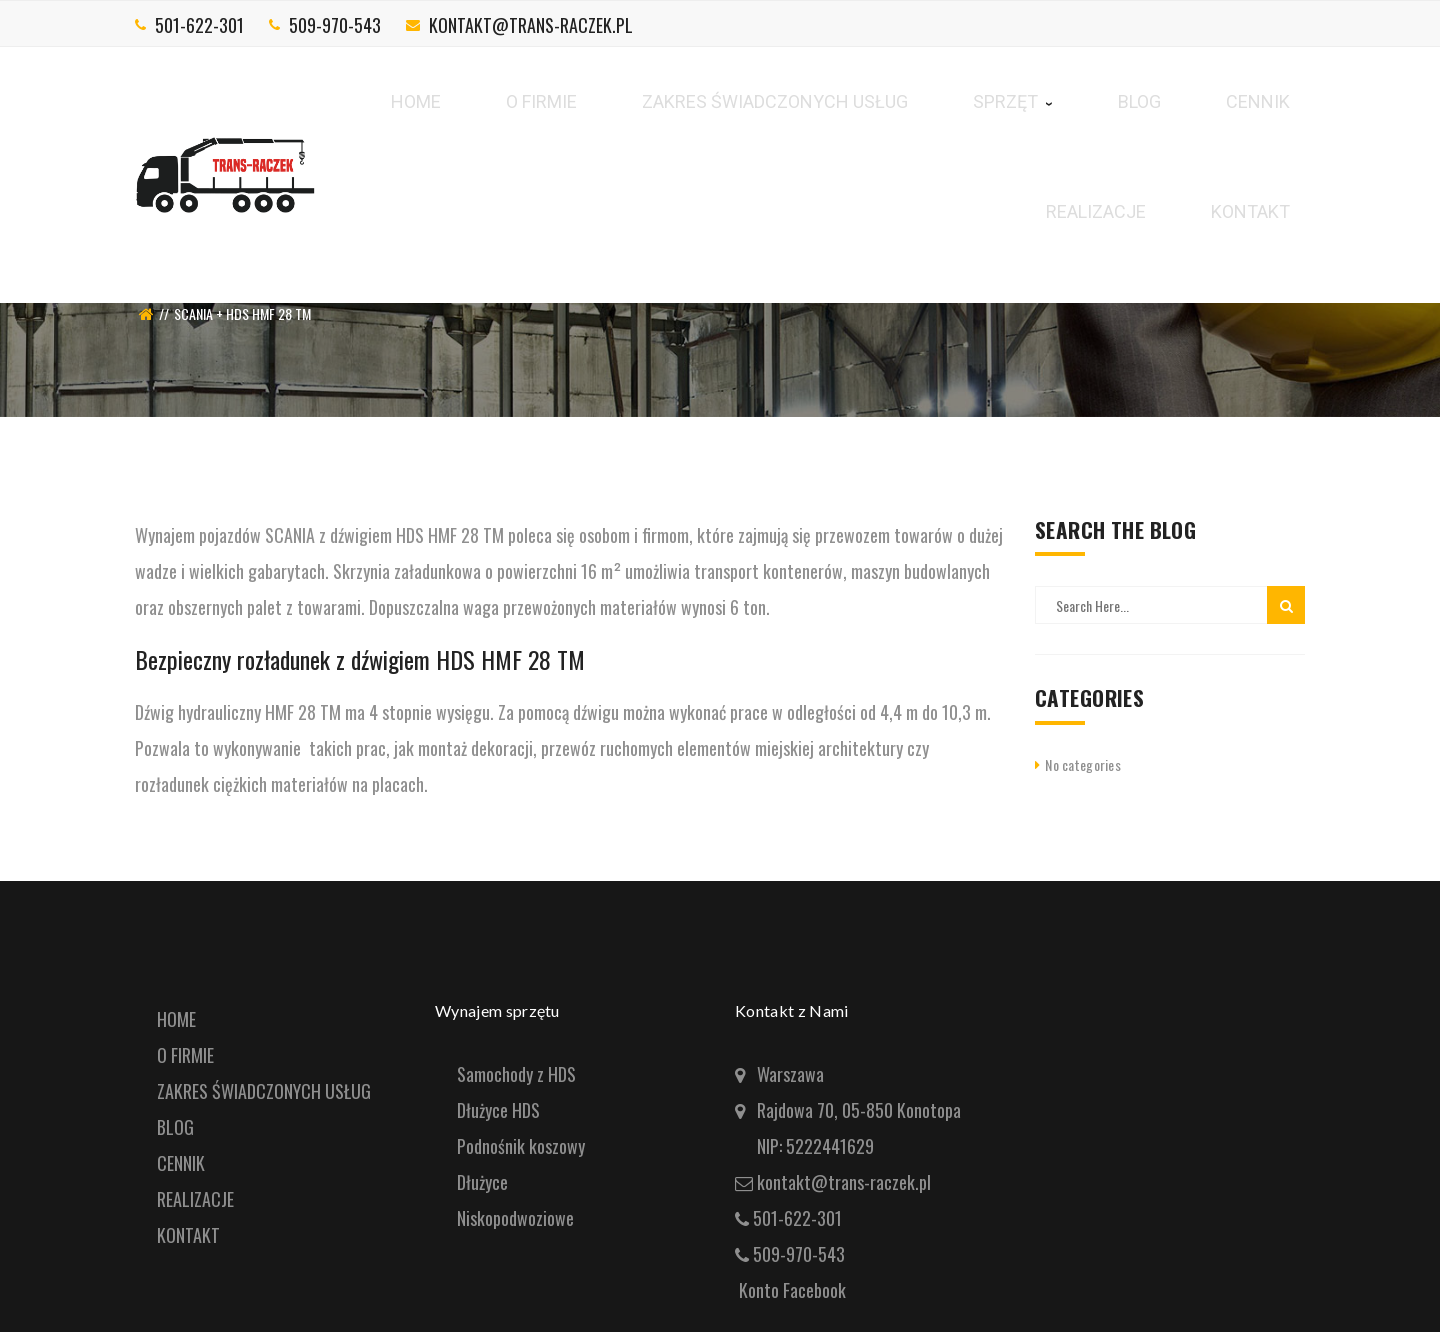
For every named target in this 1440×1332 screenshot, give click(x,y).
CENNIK (181, 1163)
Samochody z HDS (516, 1074)
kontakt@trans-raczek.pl (531, 25)
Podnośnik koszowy (521, 1146)
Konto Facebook (792, 1290)
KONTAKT (188, 1235)
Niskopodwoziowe (515, 1218)
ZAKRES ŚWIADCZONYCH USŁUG (264, 1091)
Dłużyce (482, 1182)
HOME (176, 1019)
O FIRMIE (185, 1055)
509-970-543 (335, 25)
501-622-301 (199, 25)
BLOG (175, 1127)
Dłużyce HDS (498, 1110)
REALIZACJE (195, 1199)
